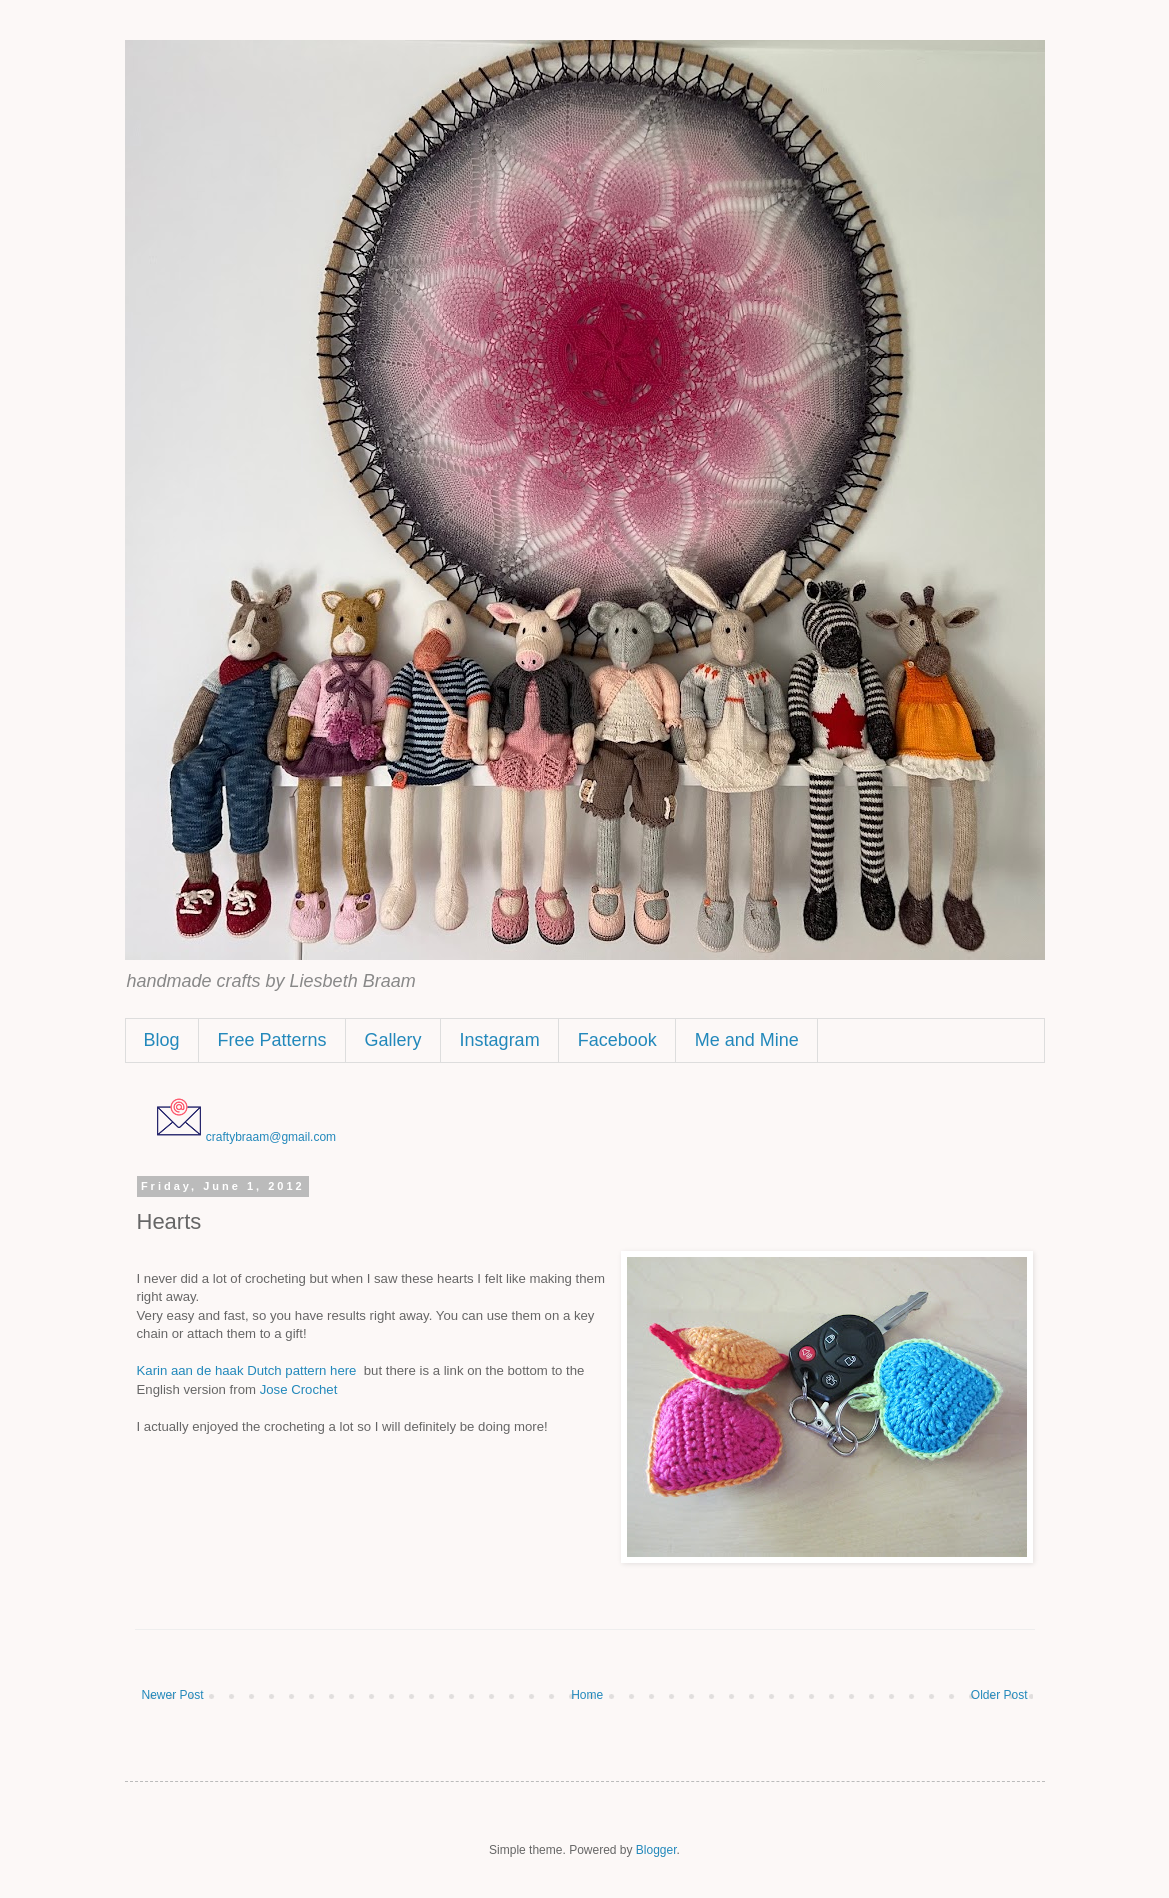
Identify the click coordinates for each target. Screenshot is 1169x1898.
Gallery (393, 1040)
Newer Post (173, 1695)
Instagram (500, 1040)
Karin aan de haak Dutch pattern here (247, 1370)
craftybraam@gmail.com (271, 1137)
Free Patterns (272, 1040)
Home (587, 1695)
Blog (162, 1040)
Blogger (656, 1850)
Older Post (999, 1695)
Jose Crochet (299, 1389)
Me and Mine (747, 1040)
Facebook (617, 1040)
